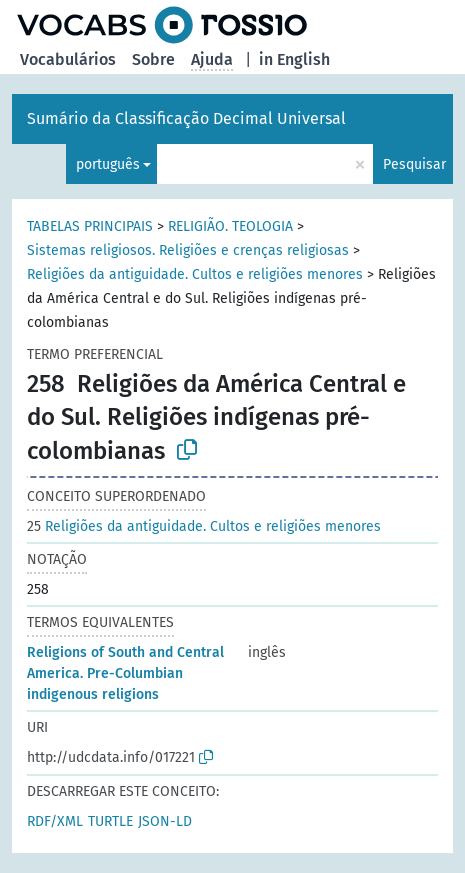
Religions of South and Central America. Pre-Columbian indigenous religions (125, 673)
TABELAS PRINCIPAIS (90, 226)
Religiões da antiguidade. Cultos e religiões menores (195, 274)
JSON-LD (165, 821)
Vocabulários (68, 59)
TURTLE (110, 821)
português (108, 164)
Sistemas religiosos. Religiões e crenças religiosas (188, 250)
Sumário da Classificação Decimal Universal (186, 118)
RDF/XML (55, 821)
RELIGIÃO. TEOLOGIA (230, 226)
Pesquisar (414, 164)
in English (294, 59)
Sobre (153, 59)
